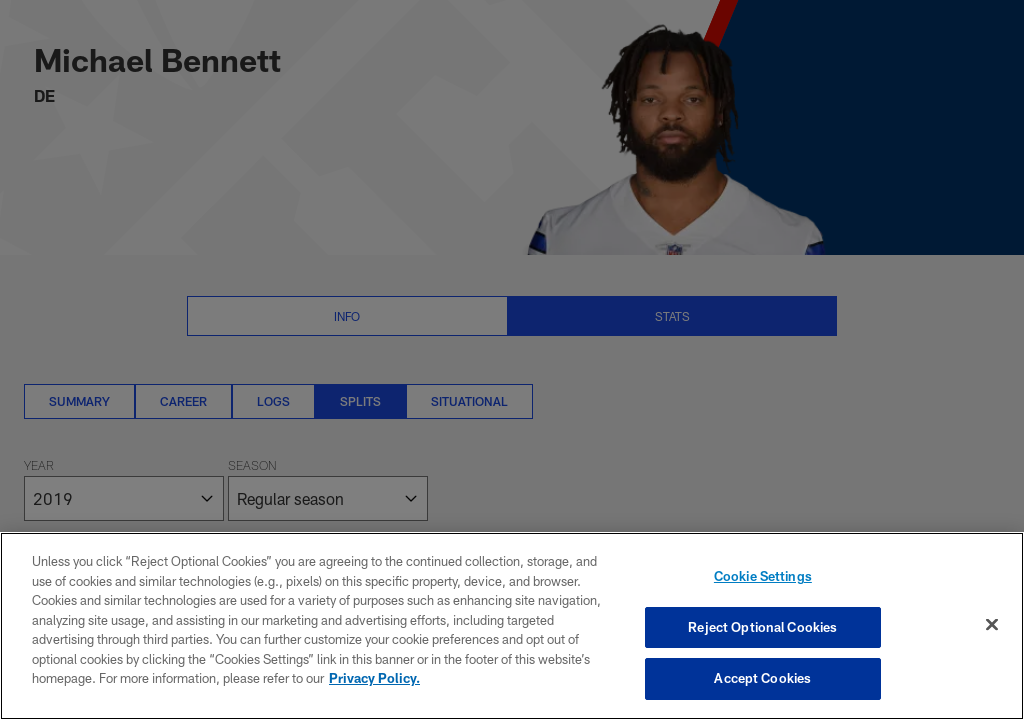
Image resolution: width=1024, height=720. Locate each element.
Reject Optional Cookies (762, 627)
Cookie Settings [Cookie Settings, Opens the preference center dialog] (763, 576)
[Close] (992, 625)
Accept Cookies (762, 678)
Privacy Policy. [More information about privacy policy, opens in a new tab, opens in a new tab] (374, 678)
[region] (512, 626)
